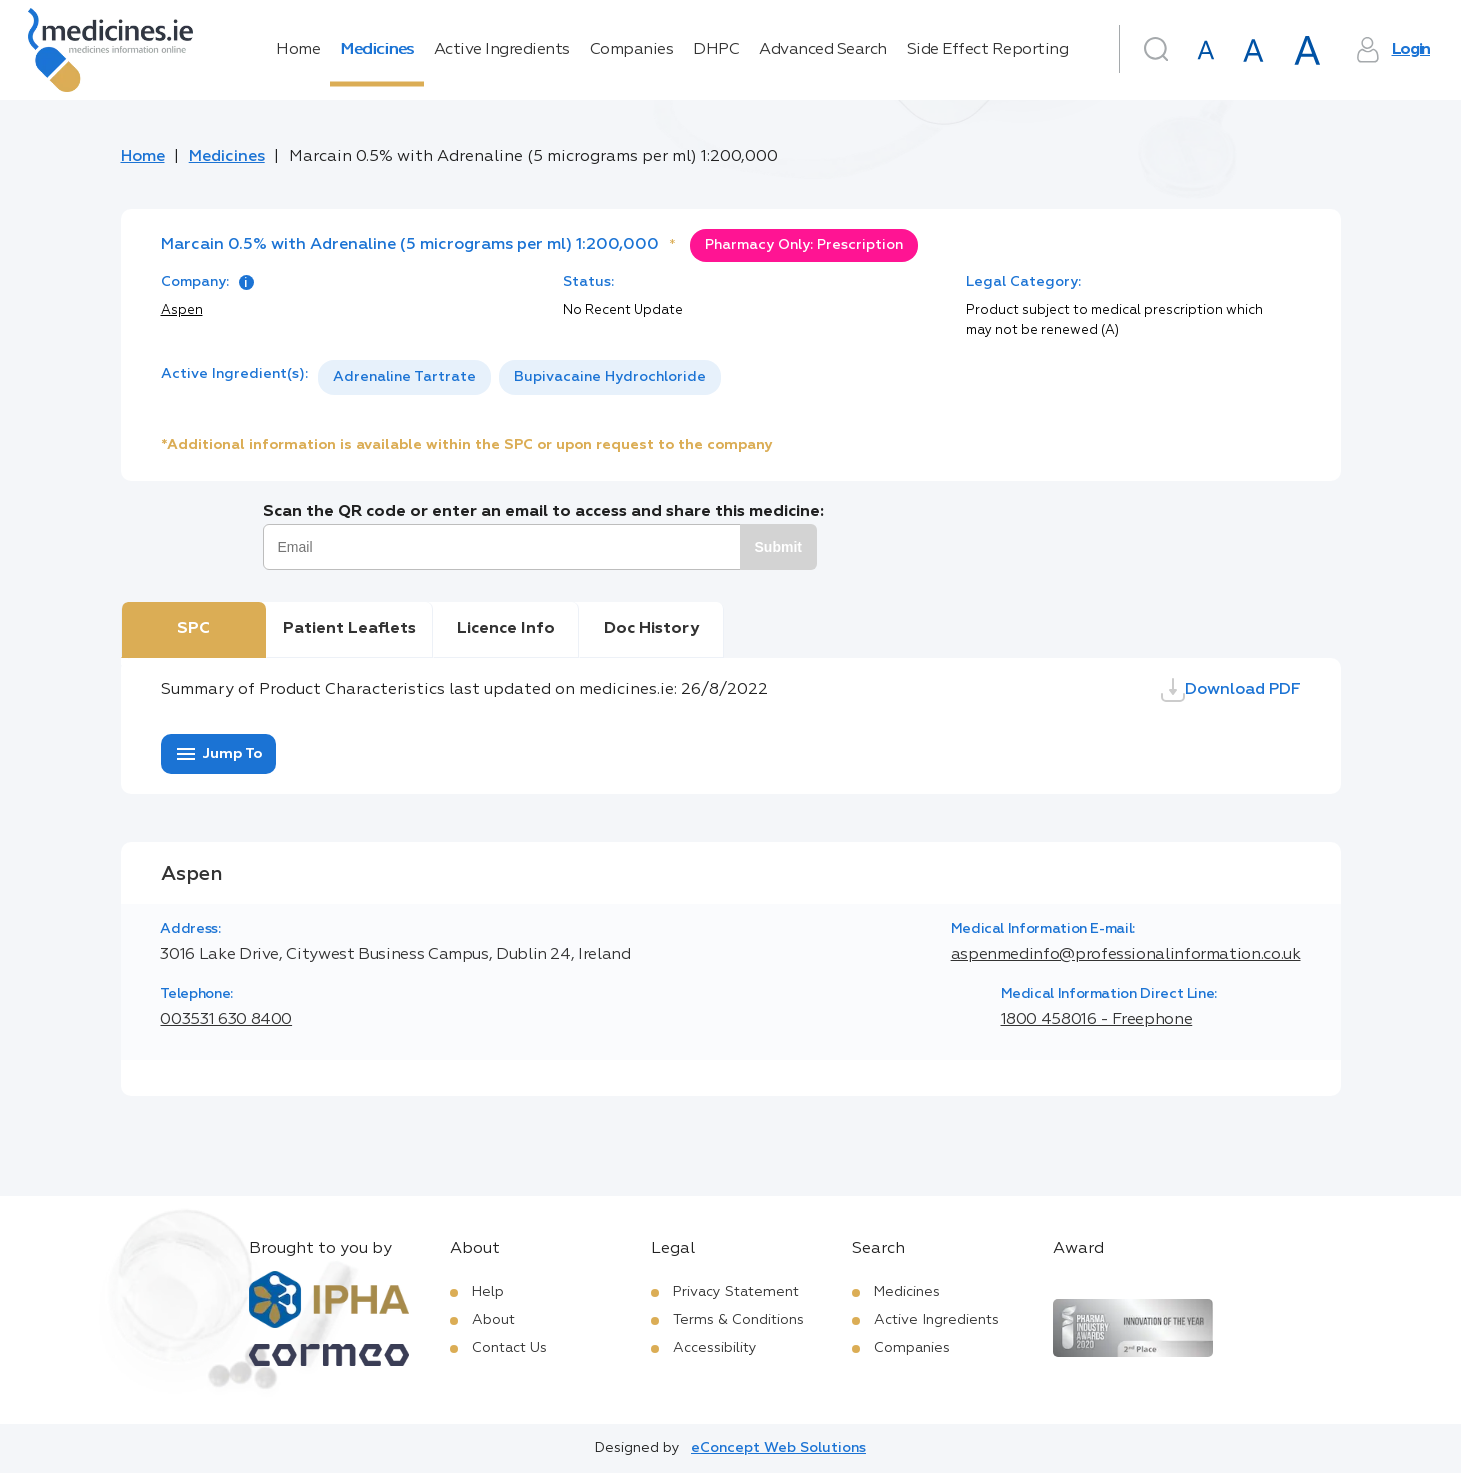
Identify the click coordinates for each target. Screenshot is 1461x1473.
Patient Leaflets (349, 629)
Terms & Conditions (738, 1320)
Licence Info (506, 629)
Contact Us (509, 1348)
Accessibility (715, 1348)
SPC (193, 629)
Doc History (651, 629)
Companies (632, 50)
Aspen (182, 310)
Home (298, 50)
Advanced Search (823, 50)
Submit (778, 547)
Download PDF (1231, 690)
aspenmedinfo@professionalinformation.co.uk (1126, 955)
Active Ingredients (502, 50)
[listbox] (519, 377)
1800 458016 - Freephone (1097, 1020)
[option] (404, 377)
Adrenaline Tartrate (404, 377)
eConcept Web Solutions (778, 1448)
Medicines (377, 50)
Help (488, 1292)
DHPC (716, 50)
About (493, 1320)
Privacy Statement (736, 1292)
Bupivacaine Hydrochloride (610, 377)
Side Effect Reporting (988, 50)
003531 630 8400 (226, 1020)
